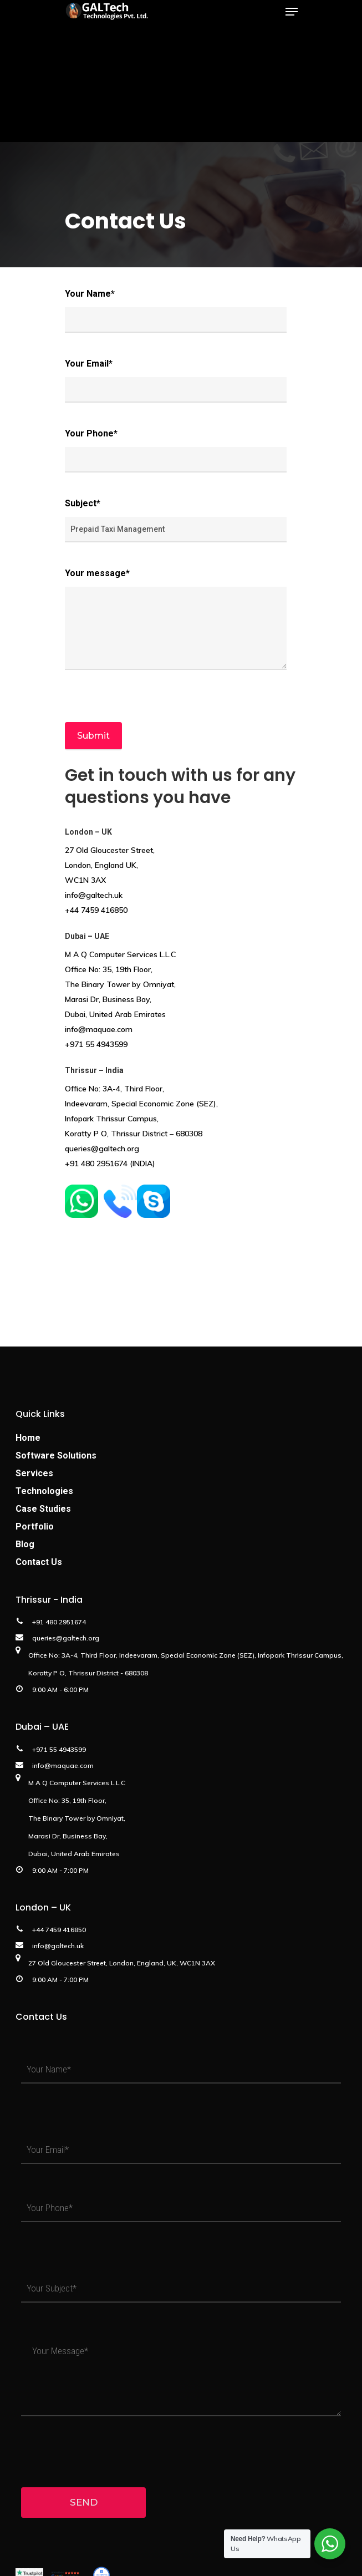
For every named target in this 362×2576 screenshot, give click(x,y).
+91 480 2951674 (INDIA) (110, 1163)
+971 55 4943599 (96, 1044)
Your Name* (176, 310)
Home (28, 1437)
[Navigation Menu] (291, 11)
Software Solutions (56, 1455)
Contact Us (39, 1562)
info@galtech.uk (94, 895)
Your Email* (176, 380)
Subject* (176, 520)
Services (34, 1473)
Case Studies (43, 1508)
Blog (25, 1544)
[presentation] (149, 696)
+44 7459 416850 (96, 910)
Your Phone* (176, 450)
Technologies (44, 1491)
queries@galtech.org (102, 1149)
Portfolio (35, 1526)
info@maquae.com (98, 1029)
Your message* (176, 619)
